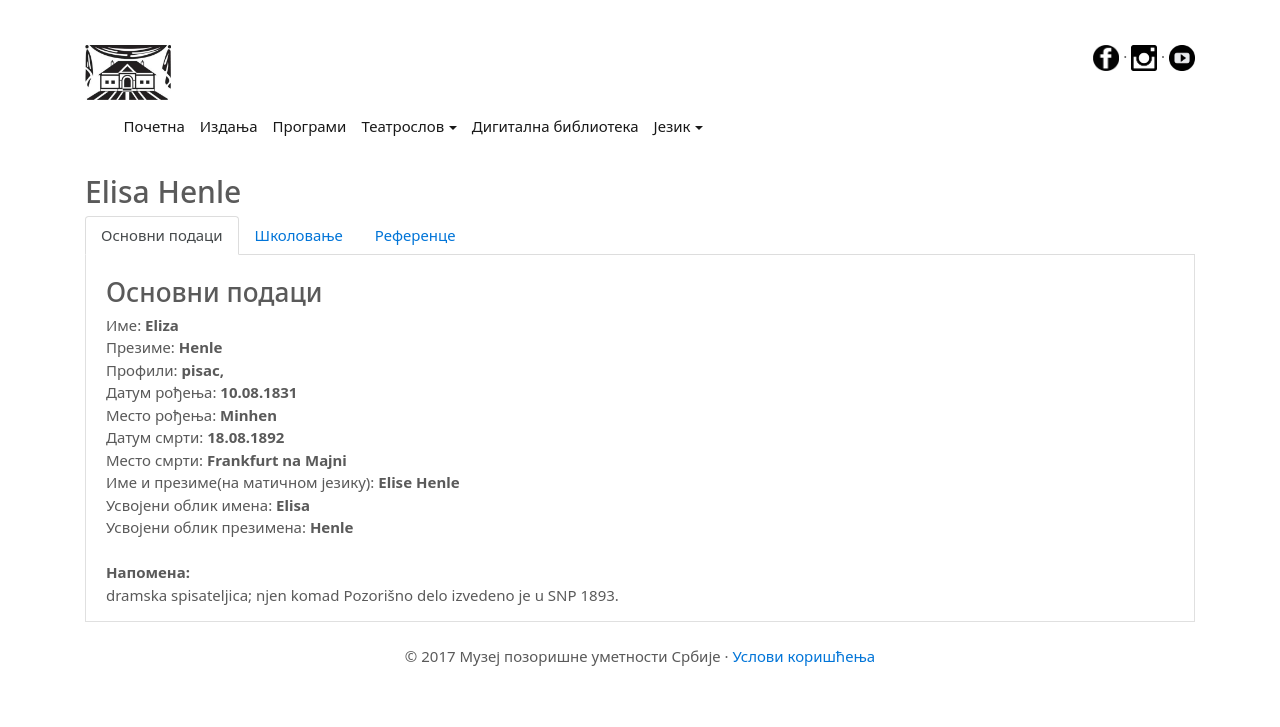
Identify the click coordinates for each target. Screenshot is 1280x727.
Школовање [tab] (299, 235)
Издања (229, 126)
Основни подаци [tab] (162, 235)
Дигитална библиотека (555, 126)
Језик (672, 126)
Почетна (158, 125)
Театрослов (402, 126)
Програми (310, 126)
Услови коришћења (803, 656)
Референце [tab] (415, 235)
